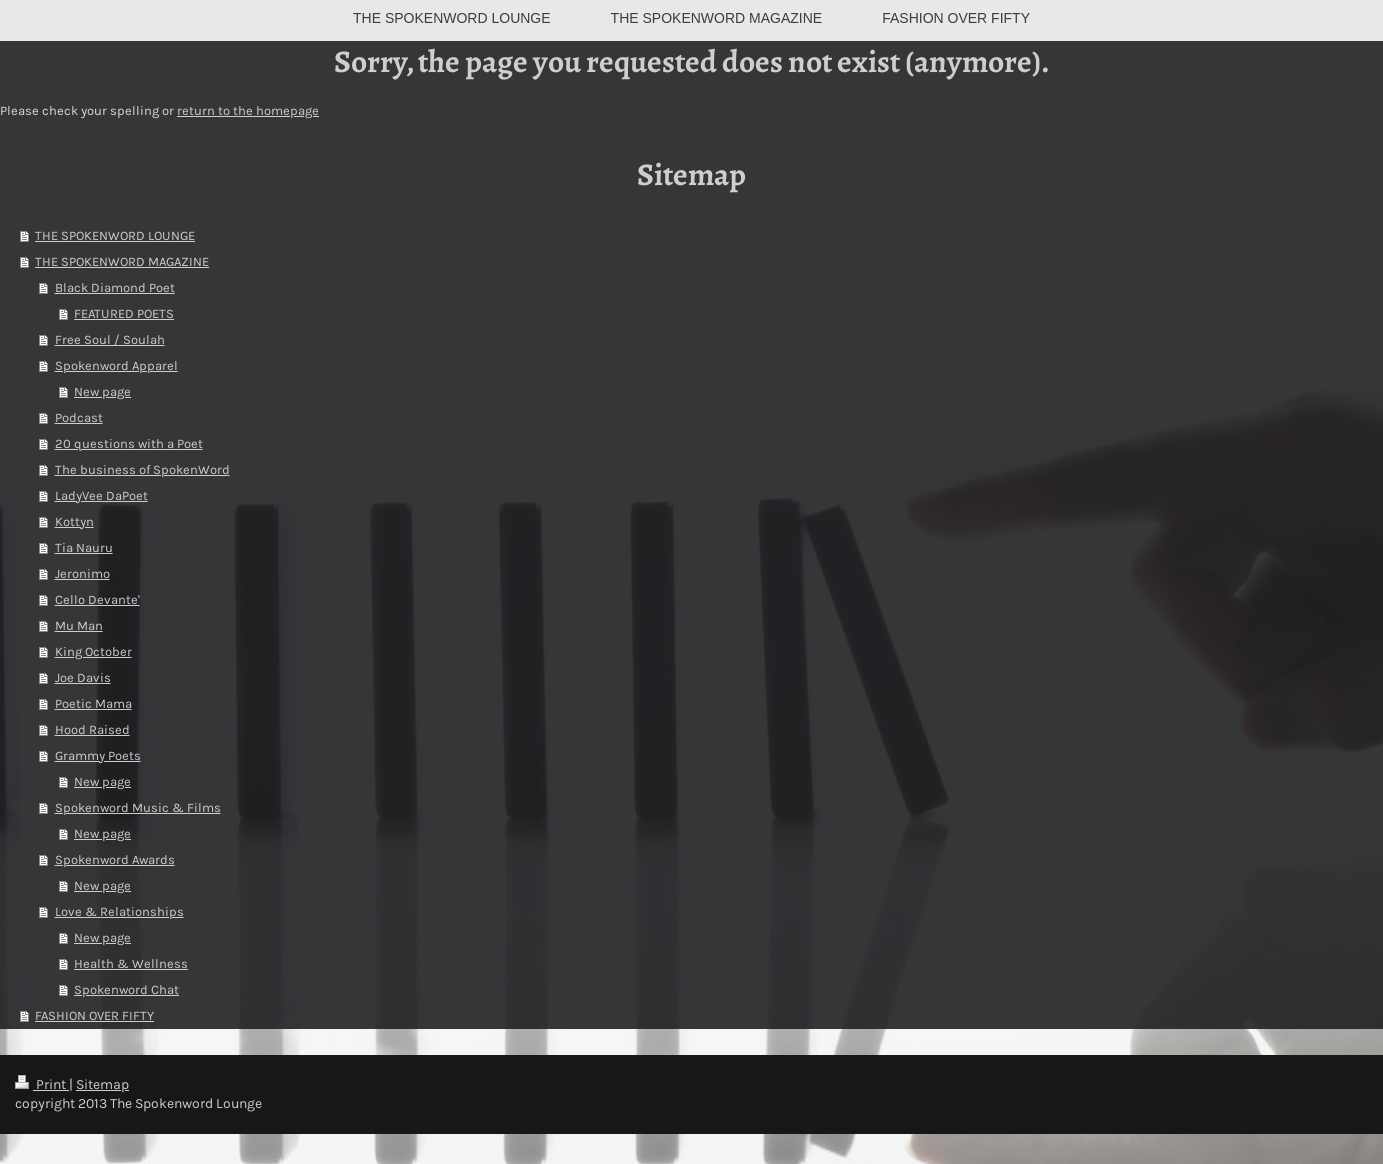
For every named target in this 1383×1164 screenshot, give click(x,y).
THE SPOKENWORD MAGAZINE (122, 261)
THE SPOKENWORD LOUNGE (115, 235)
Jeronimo (82, 573)
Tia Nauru (84, 547)
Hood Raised (92, 729)
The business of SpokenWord (142, 469)
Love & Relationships (119, 911)
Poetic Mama (93, 703)
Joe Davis (83, 677)
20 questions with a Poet (129, 443)
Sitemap (102, 1084)
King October (93, 651)
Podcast (79, 417)
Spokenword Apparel (116, 365)
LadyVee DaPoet (101, 495)
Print (42, 1084)
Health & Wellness (131, 963)
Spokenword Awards (115, 859)
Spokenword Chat (126, 989)
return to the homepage (248, 110)
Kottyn (74, 521)
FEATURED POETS (124, 313)
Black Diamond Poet (115, 287)
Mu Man (79, 625)
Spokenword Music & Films (138, 807)
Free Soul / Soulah (110, 339)
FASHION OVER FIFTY (94, 1015)
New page (102, 391)
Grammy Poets (98, 755)
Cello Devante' (97, 599)
